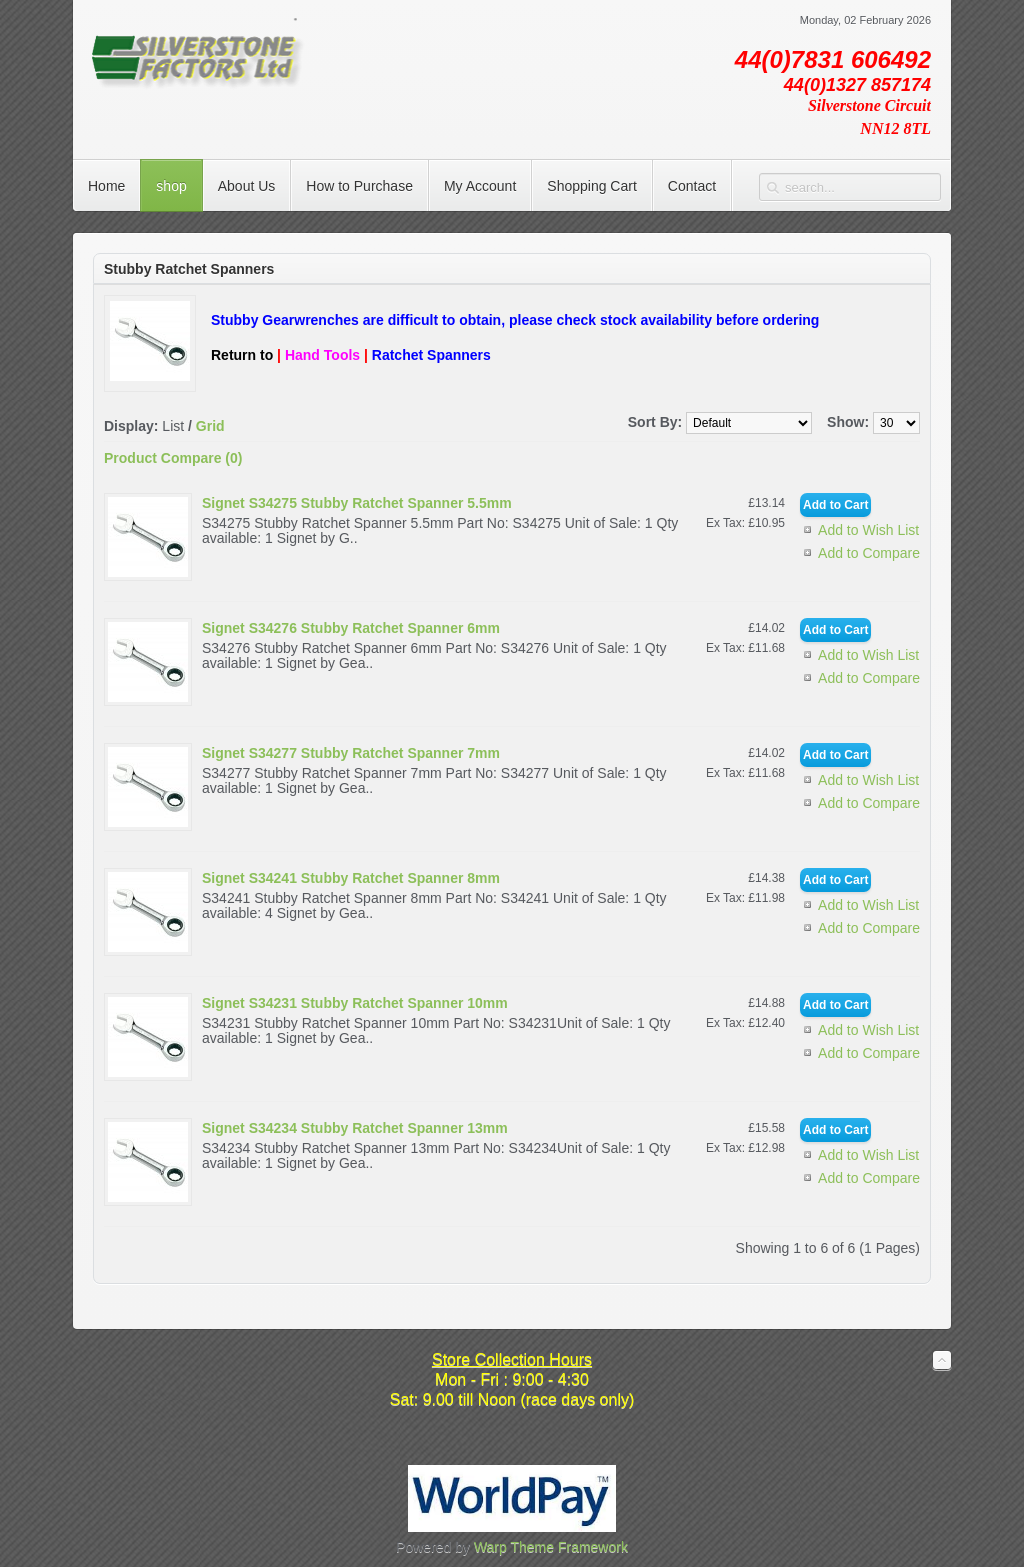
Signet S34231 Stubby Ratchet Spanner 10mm (355, 1003)
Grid (210, 426)
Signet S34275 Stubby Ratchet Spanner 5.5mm (357, 503)
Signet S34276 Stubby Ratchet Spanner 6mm (351, 628)
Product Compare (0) (173, 458)
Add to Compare (869, 553)
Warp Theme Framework (551, 1547)
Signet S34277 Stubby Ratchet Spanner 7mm (351, 753)
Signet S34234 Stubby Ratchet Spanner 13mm (355, 1128)
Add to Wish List (868, 530)
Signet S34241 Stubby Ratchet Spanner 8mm (351, 878)
